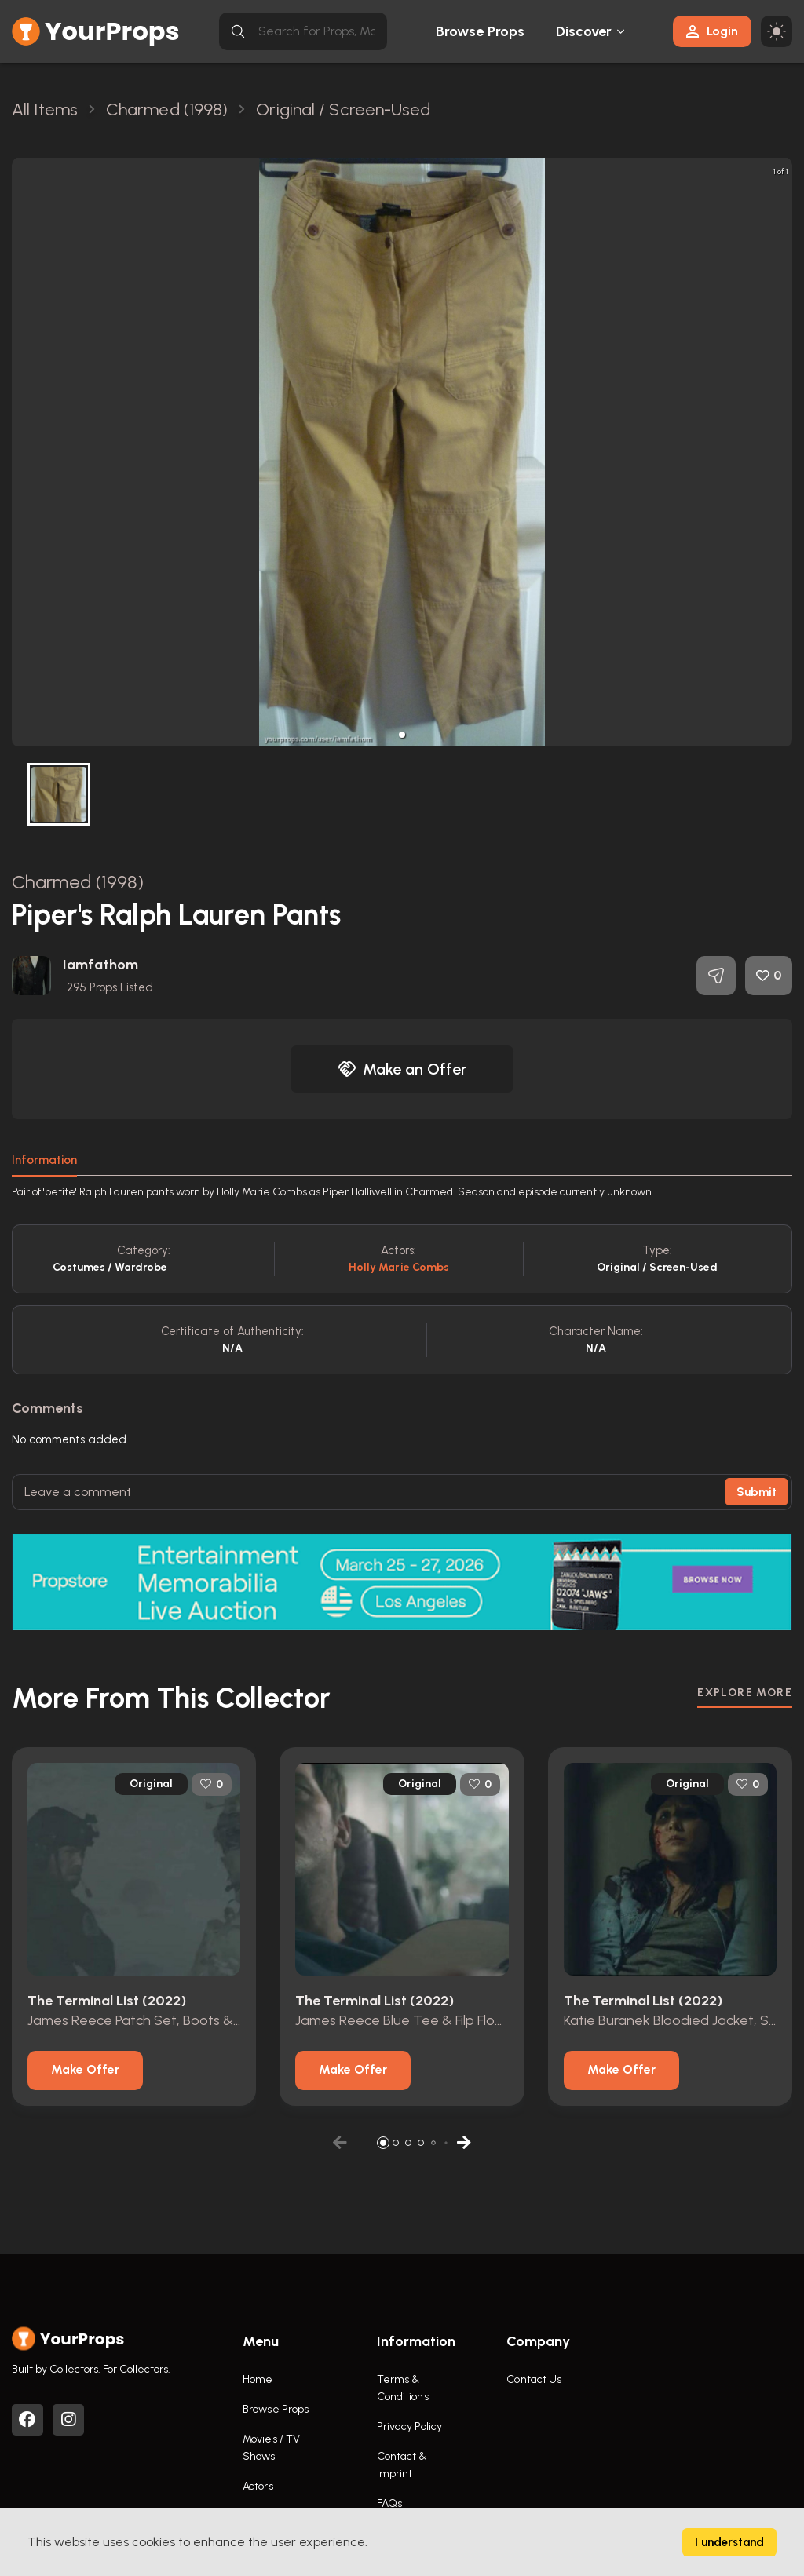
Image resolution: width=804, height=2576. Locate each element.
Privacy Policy (409, 2426)
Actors (258, 2486)
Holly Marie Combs (399, 1267)
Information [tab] (44, 1160)
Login (712, 31)
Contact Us (533, 2379)
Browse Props (480, 31)
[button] (402, 735)
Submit (756, 1492)
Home (257, 2379)
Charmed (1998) (78, 881)
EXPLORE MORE (744, 1692)
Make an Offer (402, 1069)
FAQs (389, 2503)
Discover (584, 31)
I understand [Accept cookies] (729, 2542)
